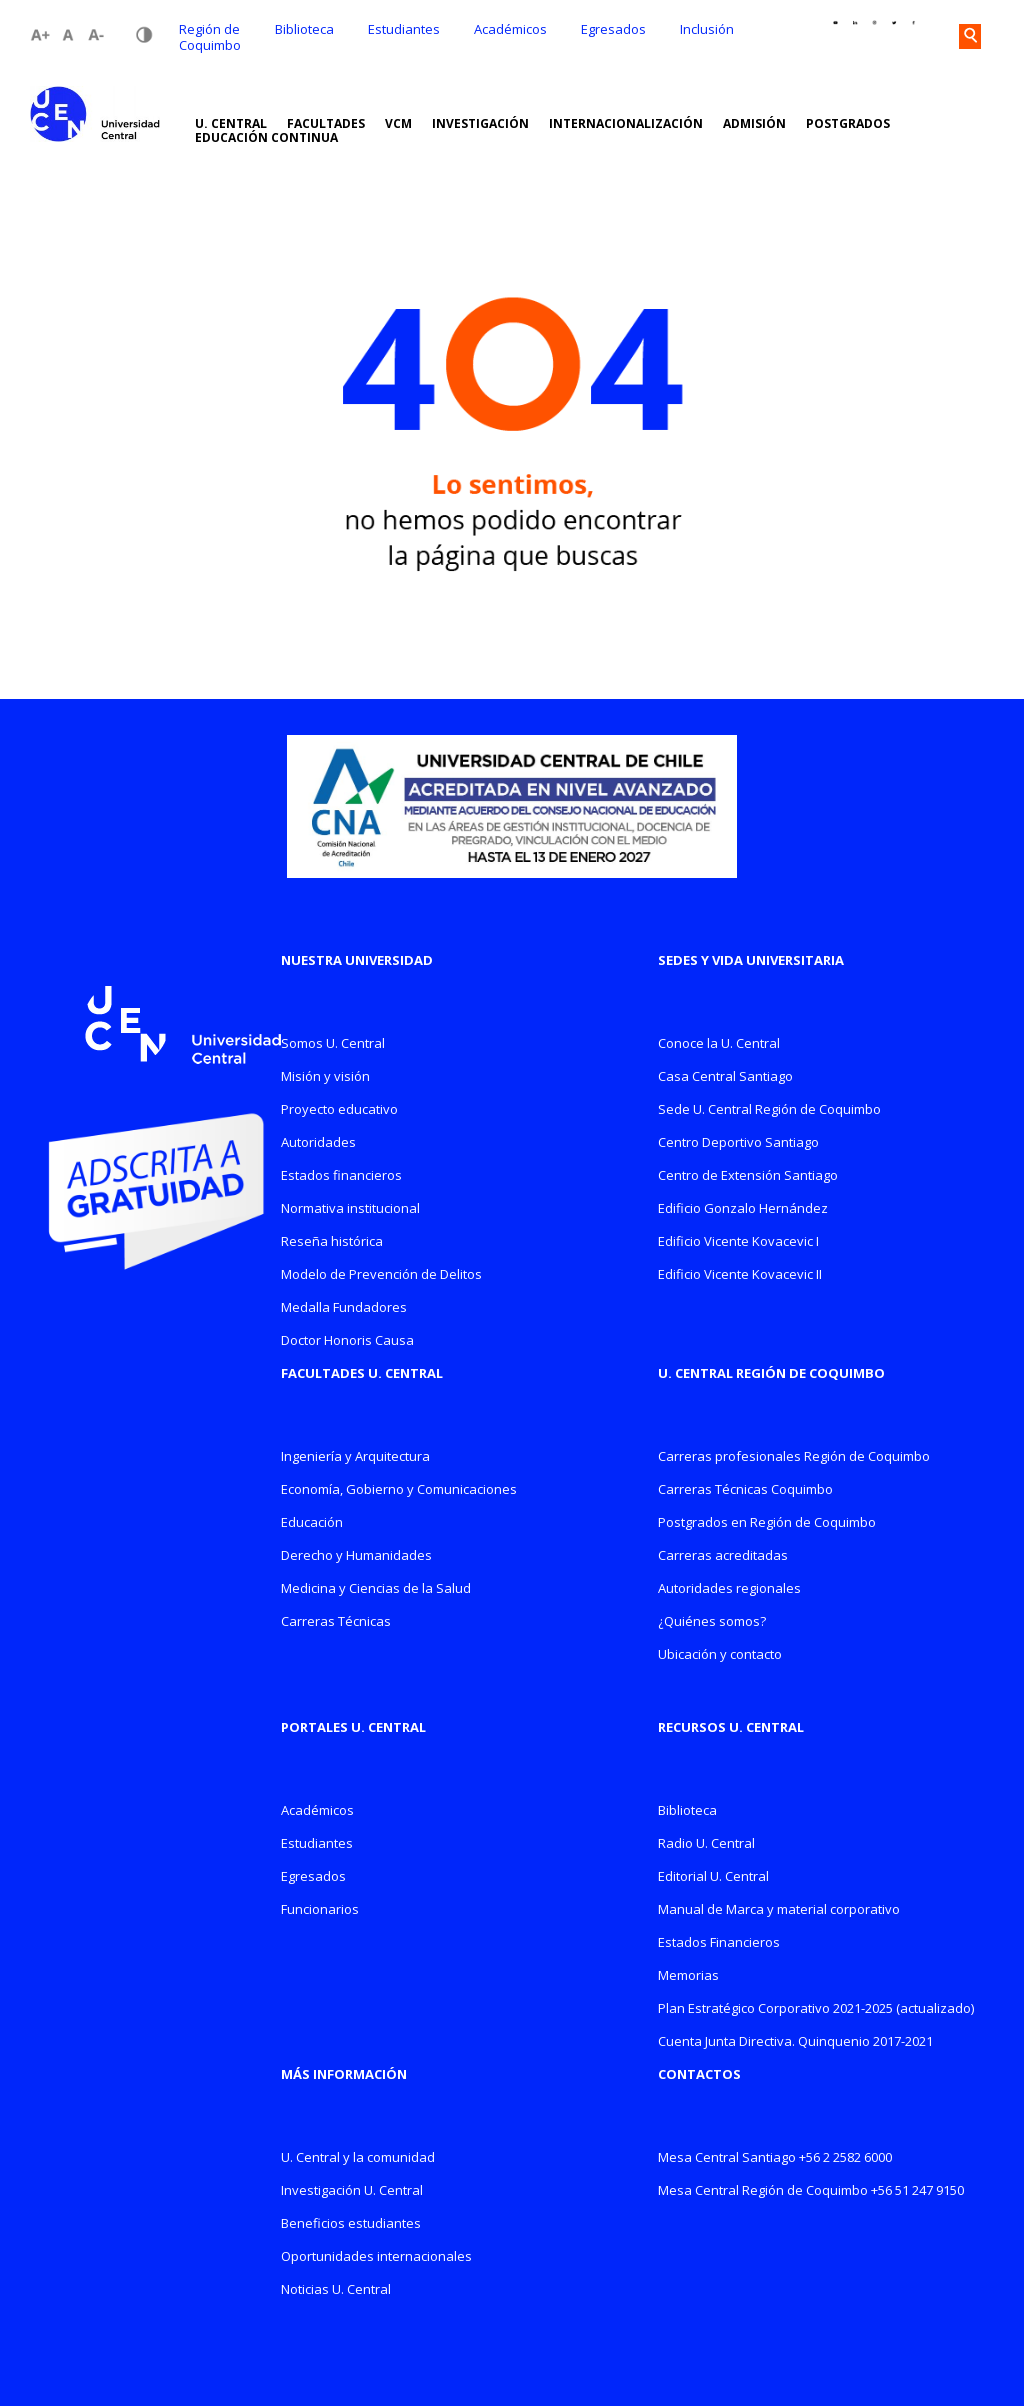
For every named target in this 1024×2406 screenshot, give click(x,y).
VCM (398, 124)
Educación (312, 1523)
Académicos (510, 29)
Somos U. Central (333, 1044)
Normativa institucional (350, 1209)
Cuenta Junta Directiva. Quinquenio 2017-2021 (795, 2042)
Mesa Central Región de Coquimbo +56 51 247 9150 (811, 2191)
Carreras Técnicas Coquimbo (745, 1490)
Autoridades (318, 1143)
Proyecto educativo (339, 1110)
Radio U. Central (706, 1844)
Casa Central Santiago (725, 1077)
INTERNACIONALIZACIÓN (626, 124)
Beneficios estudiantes (351, 2224)
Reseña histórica (332, 1242)
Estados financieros (341, 1176)
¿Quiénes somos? (712, 1622)
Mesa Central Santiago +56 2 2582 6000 (775, 2158)
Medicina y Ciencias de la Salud (376, 1589)
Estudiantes (404, 29)
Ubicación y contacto (720, 1655)
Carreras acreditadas (723, 1556)
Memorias (688, 1976)
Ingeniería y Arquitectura (355, 1457)
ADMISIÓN (754, 124)
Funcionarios (320, 1910)
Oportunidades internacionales (376, 2257)
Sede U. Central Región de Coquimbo (769, 1110)
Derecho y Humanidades (356, 1556)
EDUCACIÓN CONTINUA (266, 138)
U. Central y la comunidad (358, 2158)
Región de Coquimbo (210, 37)
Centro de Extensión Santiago (748, 1176)
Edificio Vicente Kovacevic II (740, 1275)
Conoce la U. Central (719, 1044)
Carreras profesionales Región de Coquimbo (794, 1457)
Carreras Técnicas (336, 1622)
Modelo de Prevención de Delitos (381, 1275)
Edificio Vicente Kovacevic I (738, 1242)
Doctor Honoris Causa (347, 1341)
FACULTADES (326, 124)
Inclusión (707, 29)
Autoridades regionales (729, 1589)
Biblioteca (304, 29)
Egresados (613, 29)
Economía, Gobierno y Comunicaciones (399, 1490)
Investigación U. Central (352, 2191)
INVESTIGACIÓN (480, 124)
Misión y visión (325, 1077)
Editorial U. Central (713, 1877)
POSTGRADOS (848, 124)
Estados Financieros (719, 1943)
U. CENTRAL (231, 124)
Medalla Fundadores (344, 1308)
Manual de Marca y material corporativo (779, 1910)
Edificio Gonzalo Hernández (743, 1209)
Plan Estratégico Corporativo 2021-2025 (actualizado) (816, 2009)
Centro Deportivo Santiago (738, 1143)
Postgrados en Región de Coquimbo (767, 1523)
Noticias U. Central (336, 2290)
